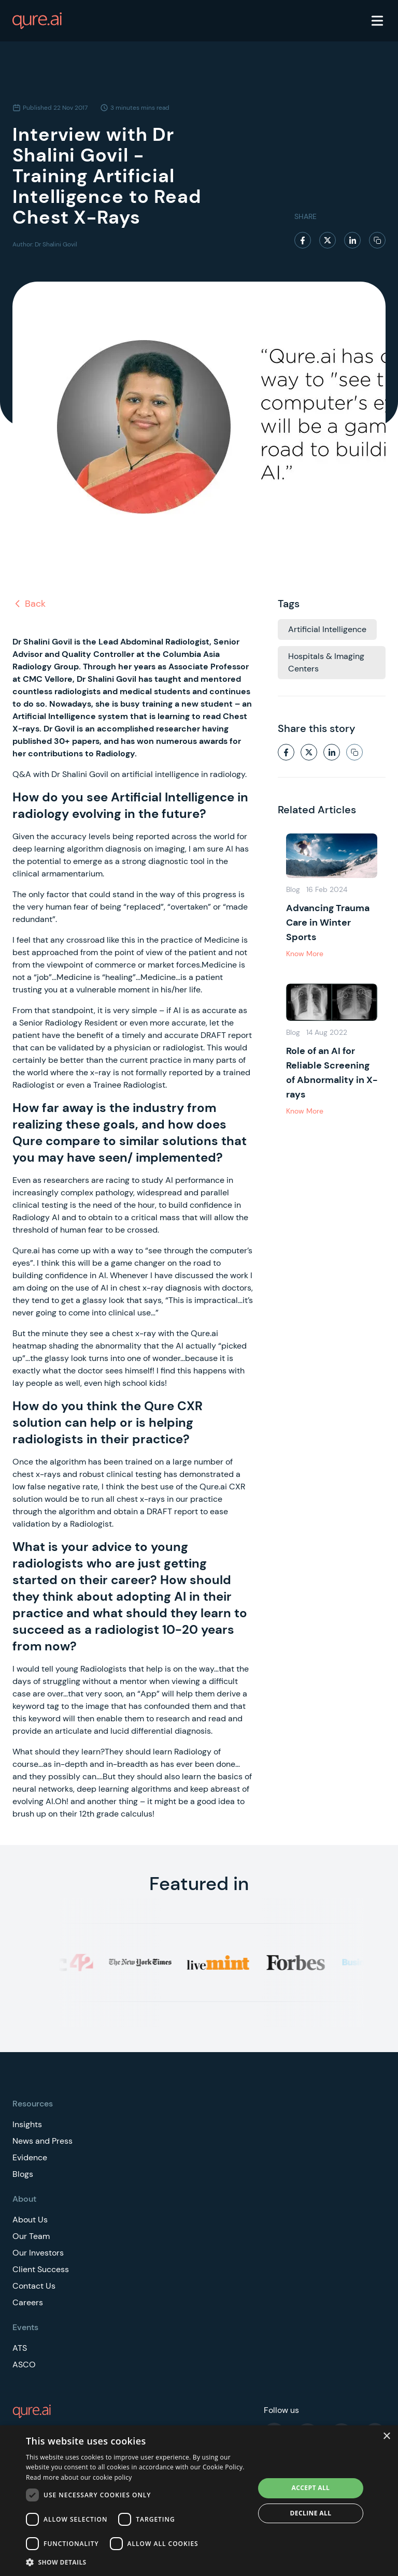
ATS (19, 2348)
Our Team (31, 2236)
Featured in (199, 1883)
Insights (27, 2124)
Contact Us (33, 2285)
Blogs (22, 2174)
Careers (27, 2302)
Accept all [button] (311, 2487)
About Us (30, 2219)
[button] (137, 2562)
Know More (304, 953)
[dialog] (199, 2500)
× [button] (386, 2436)
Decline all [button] (311, 2513)
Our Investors (38, 2252)
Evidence (29, 2157)
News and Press (42, 2140)
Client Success (40, 2269)
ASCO (24, 2364)
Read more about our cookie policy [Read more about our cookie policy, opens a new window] (79, 2477)
